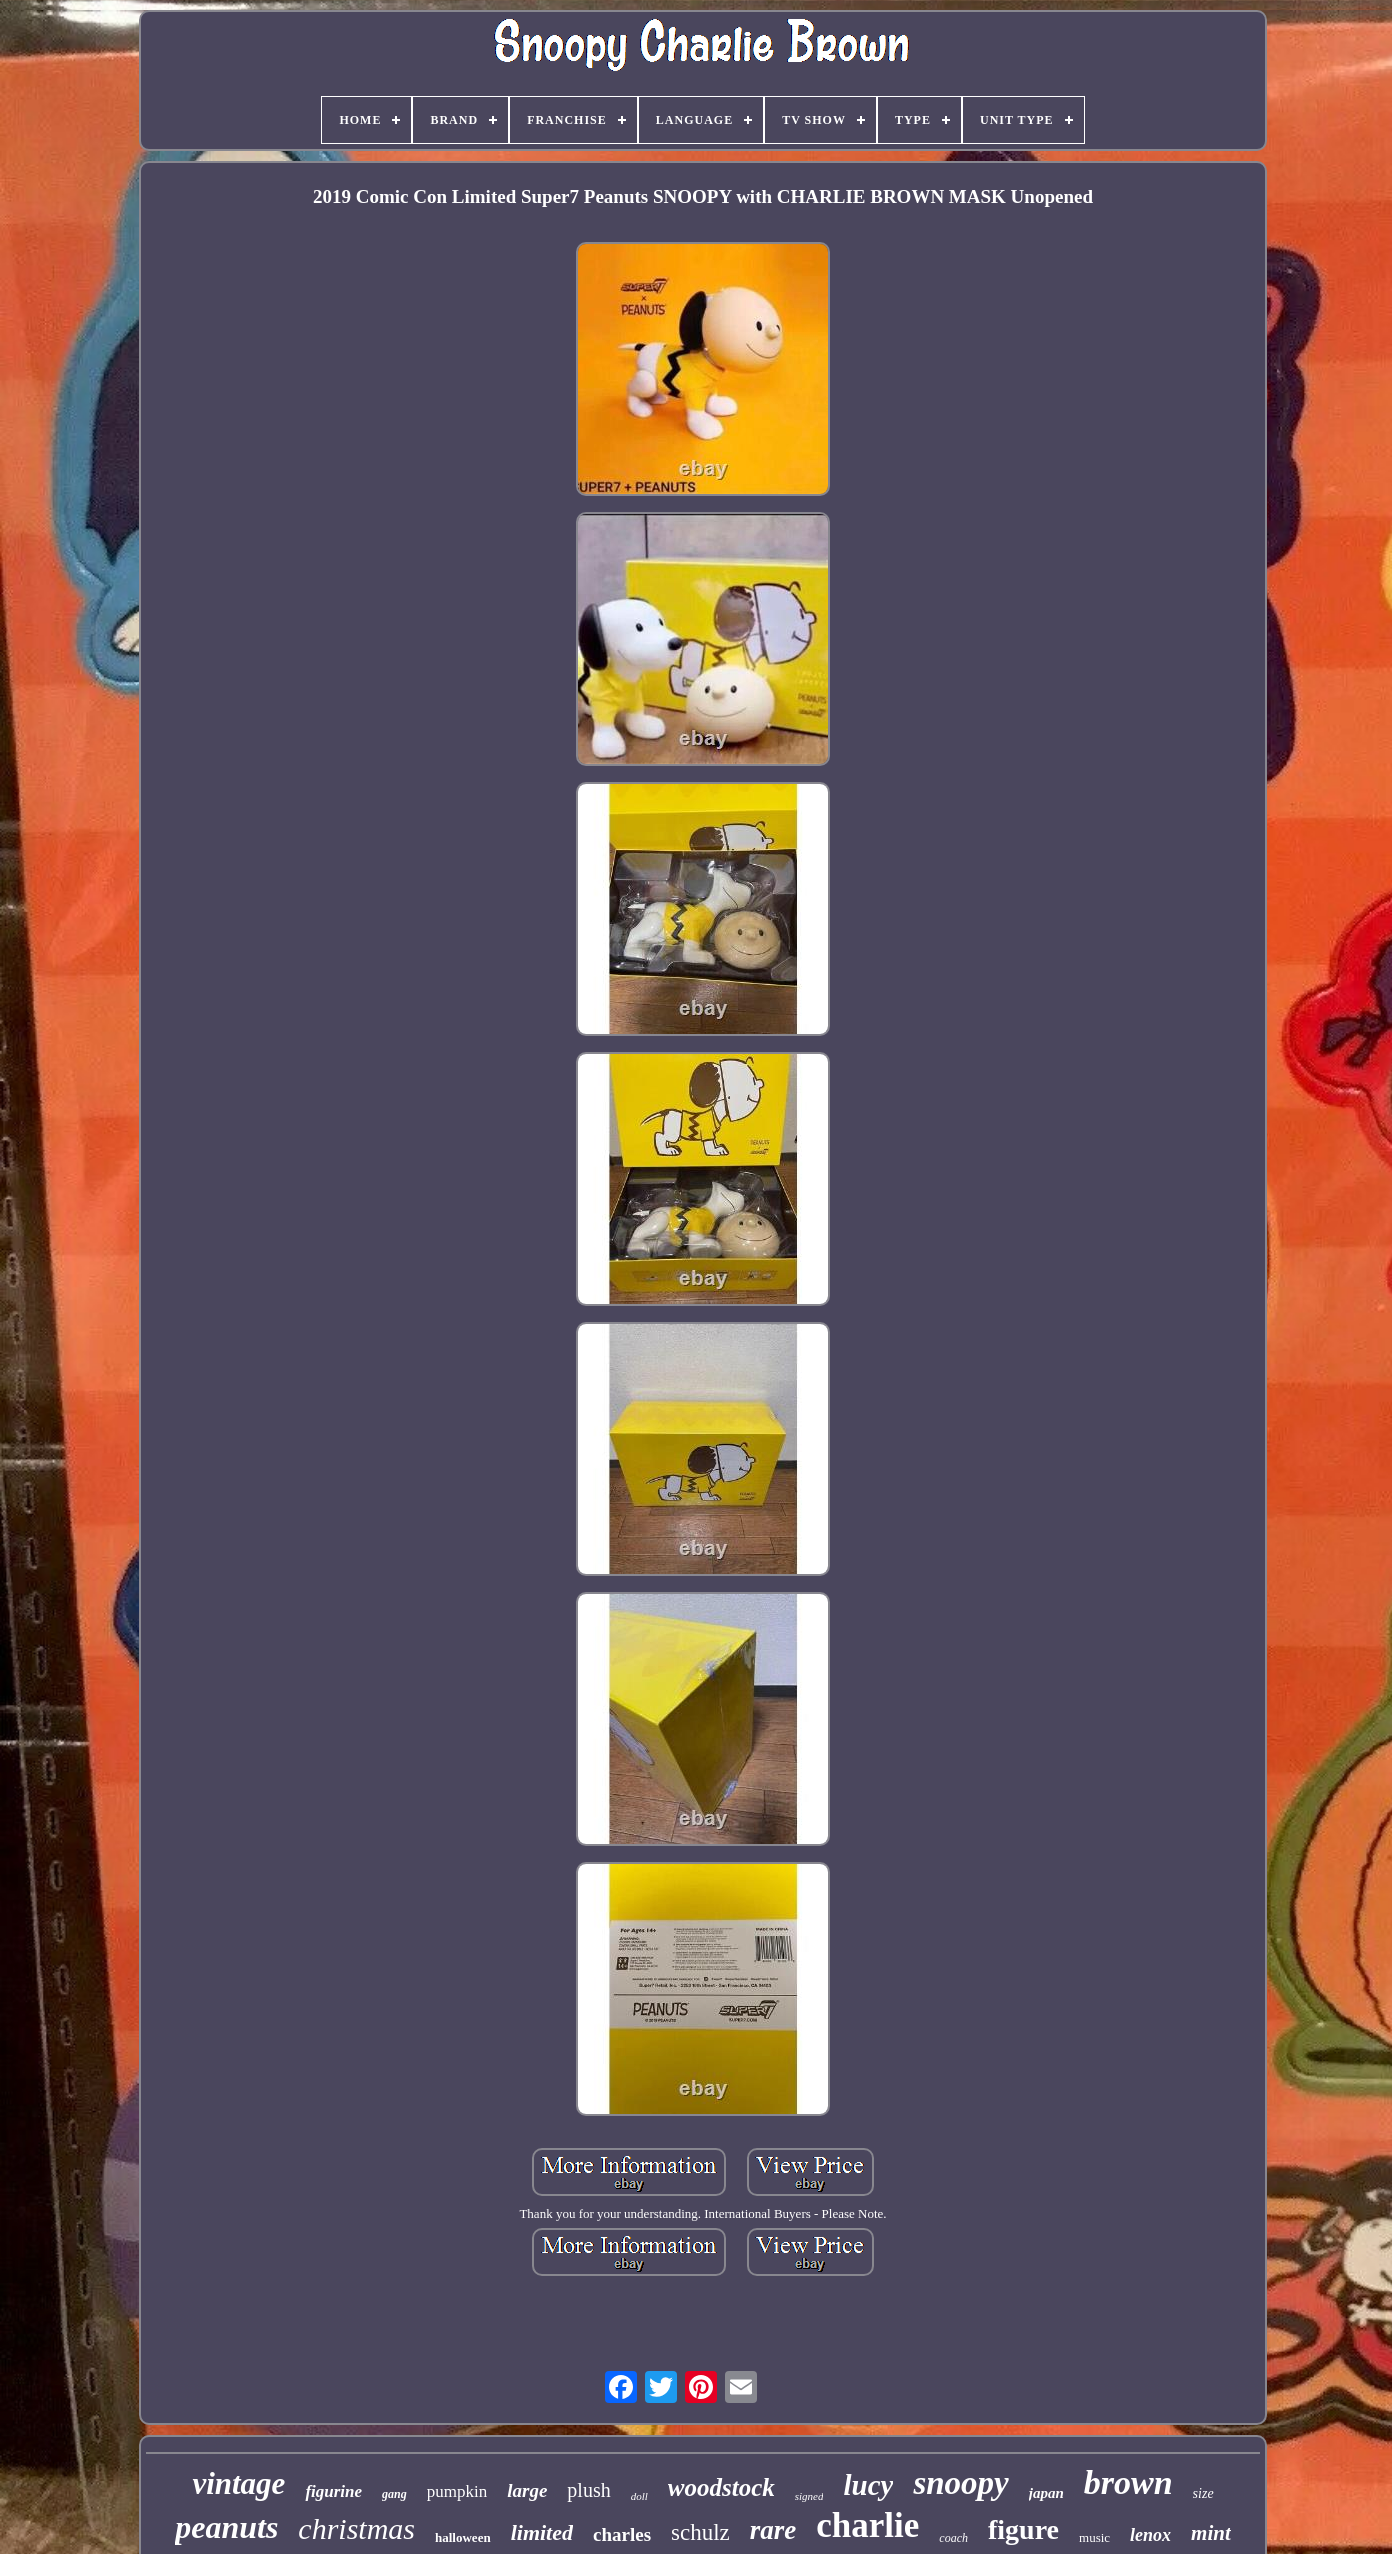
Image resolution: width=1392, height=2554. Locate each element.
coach (953, 2538)
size (1203, 2493)
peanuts (226, 2527)
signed (809, 2496)
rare (773, 2530)
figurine (333, 2491)
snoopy (960, 2483)
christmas (356, 2528)
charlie (867, 2525)
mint (1211, 2533)
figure (1023, 2529)
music (1094, 2537)
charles (622, 2534)
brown (1128, 2482)
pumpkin (457, 2491)
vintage (238, 2483)
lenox (1150, 2535)
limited (542, 2532)
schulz (700, 2532)
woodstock (721, 2487)
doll (639, 2496)
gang (394, 2494)
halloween (463, 2537)
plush (588, 2490)
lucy (868, 2485)
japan (1046, 2493)
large (527, 2490)
